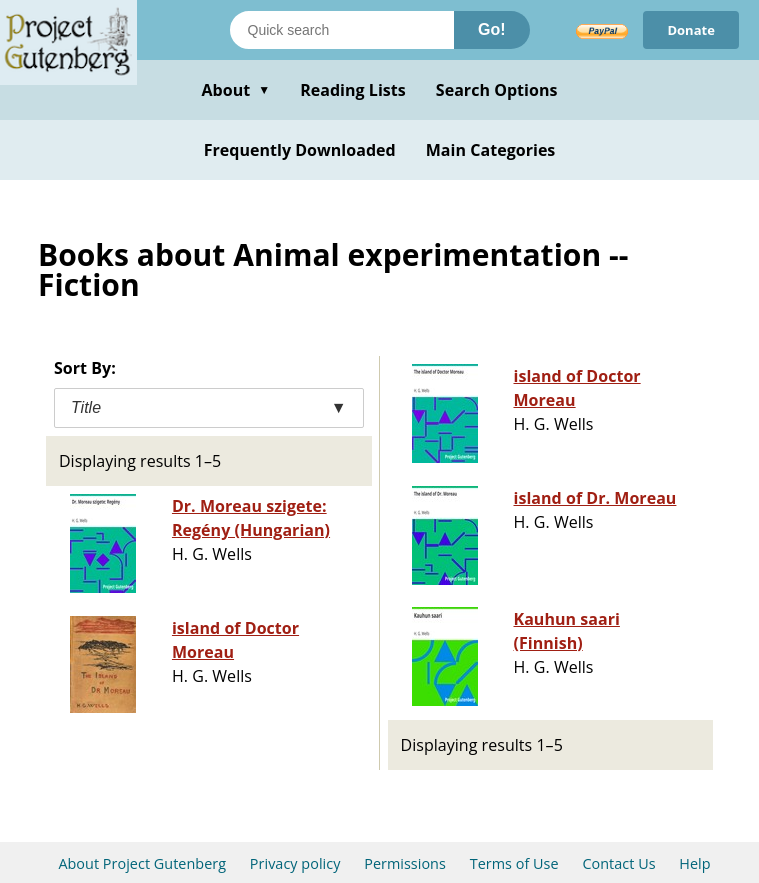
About (235, 90)
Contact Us (618, 863)
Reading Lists (353, 90)
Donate (691, 30)
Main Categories (491, 150)
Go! (492, 29)
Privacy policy (295, 863)
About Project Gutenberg (142, 863)
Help (694, 863)
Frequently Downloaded (300, 150)
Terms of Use (514, 863)
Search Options (497, 90)
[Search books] (342, 30)
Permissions (405, 863)
